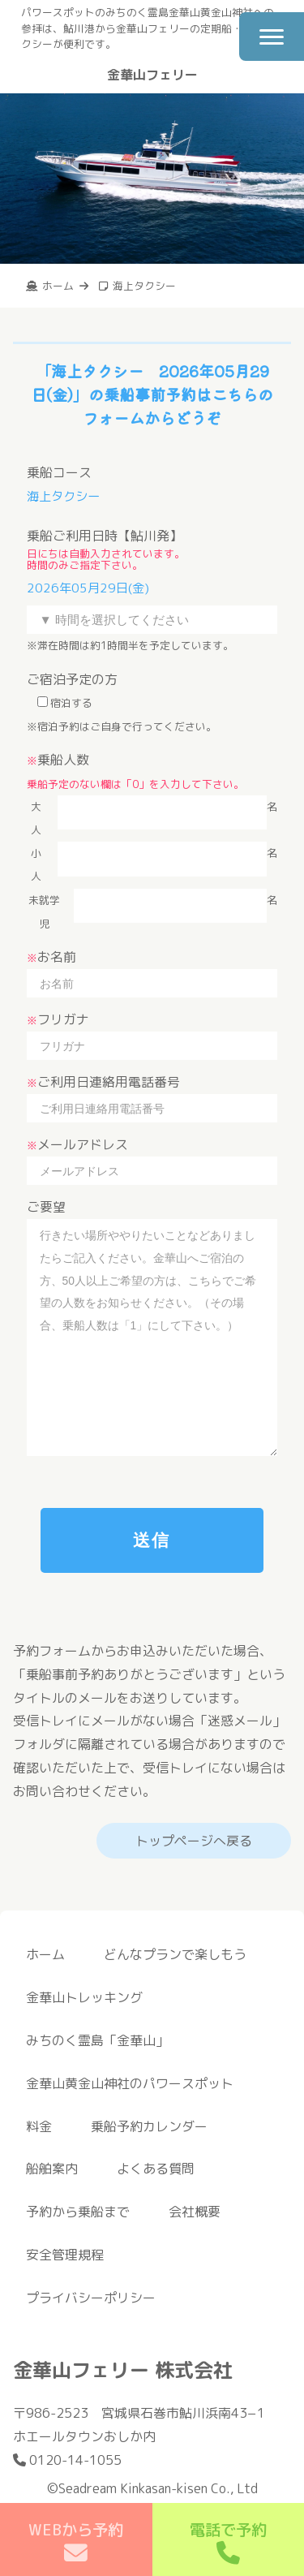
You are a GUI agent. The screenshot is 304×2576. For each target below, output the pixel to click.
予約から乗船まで (78, 2212)
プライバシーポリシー (91, 2298)
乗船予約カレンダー (149, 2126)
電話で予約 (228, 2541)
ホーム (45, 1954)
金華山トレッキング (84, 1997)
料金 (39, 2126)
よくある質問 (156, 2169)
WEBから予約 (75, 2541)
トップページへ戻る (193, 1841)
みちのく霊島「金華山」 (97, 2040)
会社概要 (195, 2212)
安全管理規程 (65, 2255)
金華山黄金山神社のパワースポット (129, 2083)
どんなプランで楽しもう (175, 1954)
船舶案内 (52, 2169)
